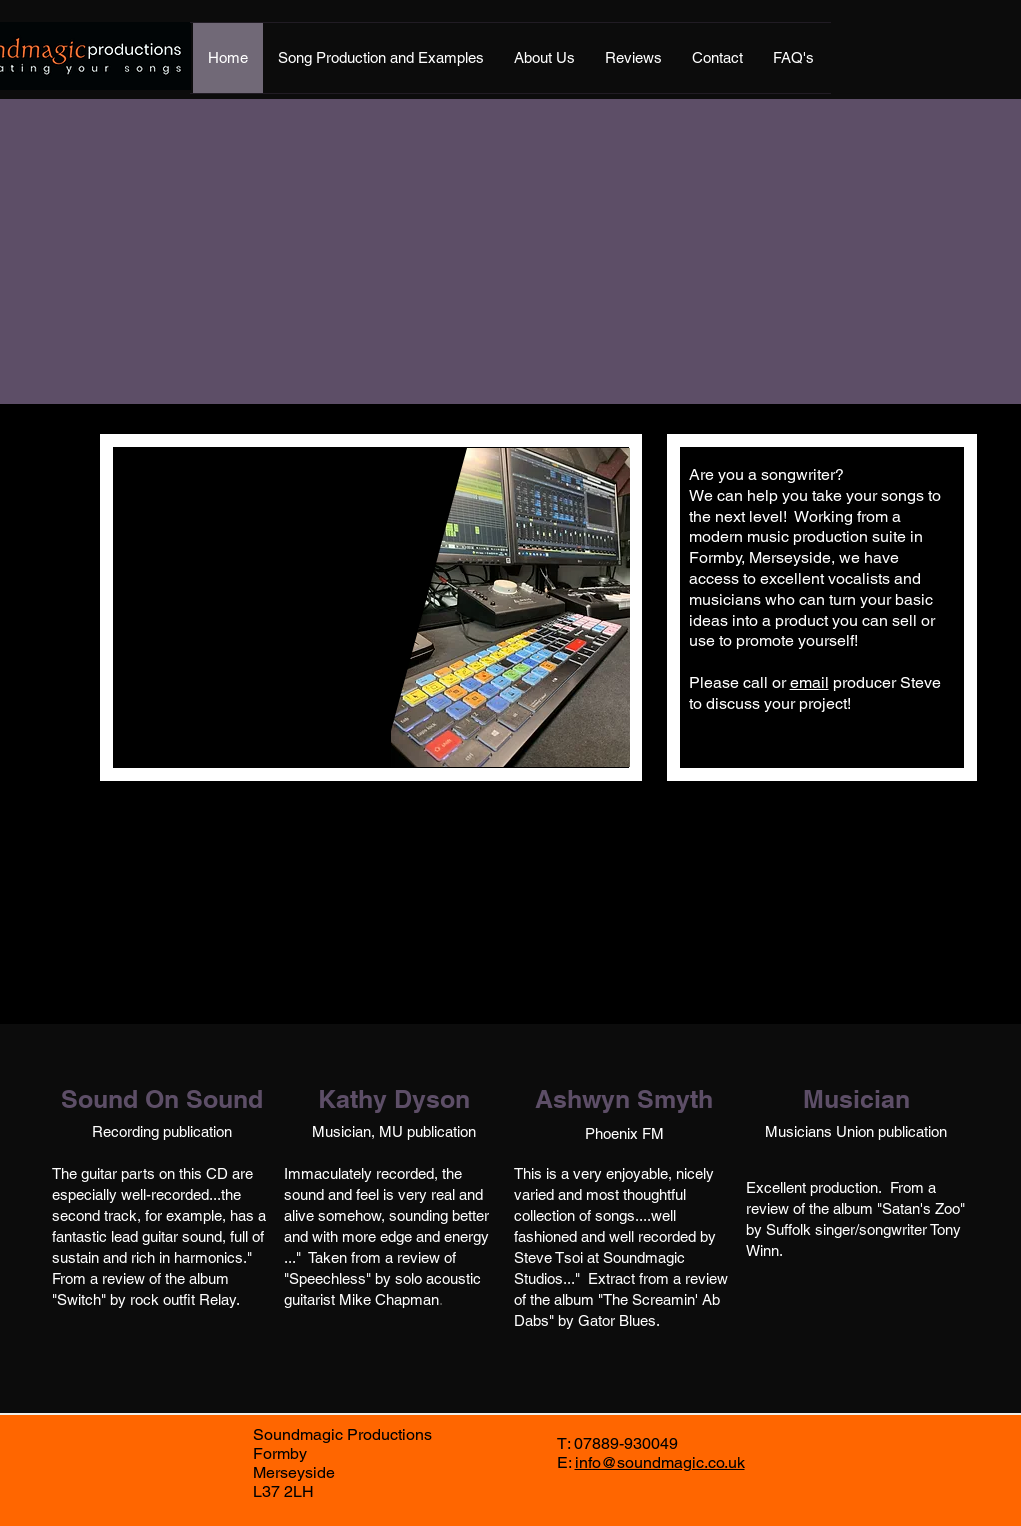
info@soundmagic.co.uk (660, 1462)
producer (864, 682)
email (809, 682)
